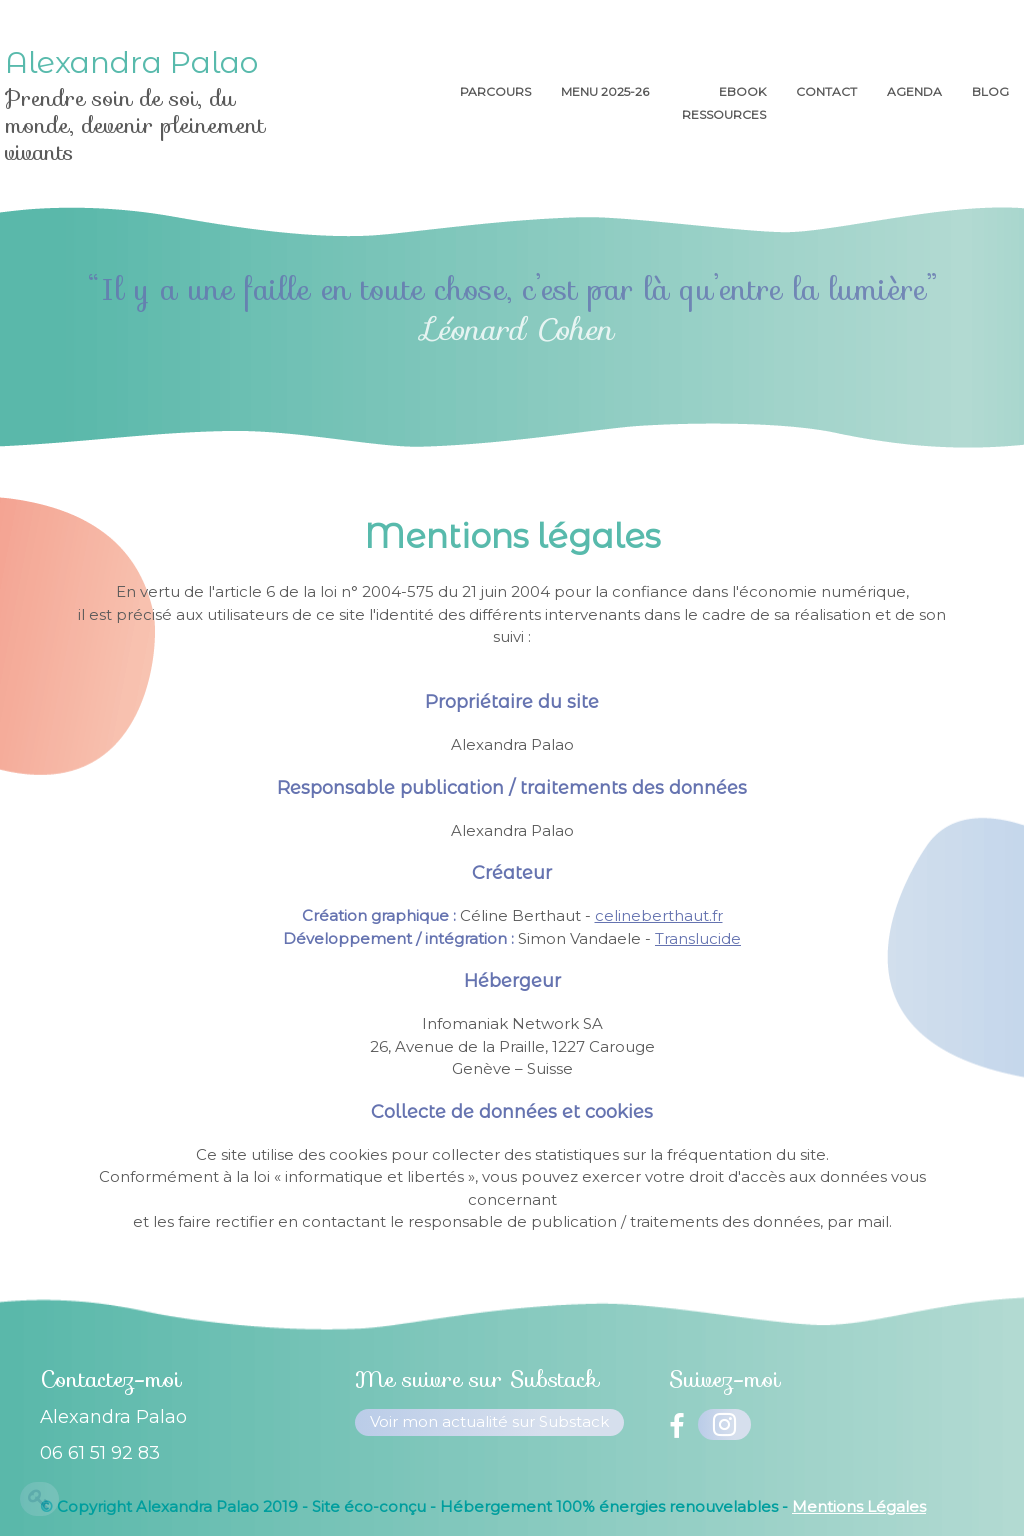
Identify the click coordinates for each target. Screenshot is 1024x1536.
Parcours (495, 91)
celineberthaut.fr (659, 915)
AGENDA (914, 91)
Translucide (698, 938)
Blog (990, 91)
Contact (826, 91)
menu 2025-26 (606, 91)
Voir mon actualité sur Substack (489, 1421)
